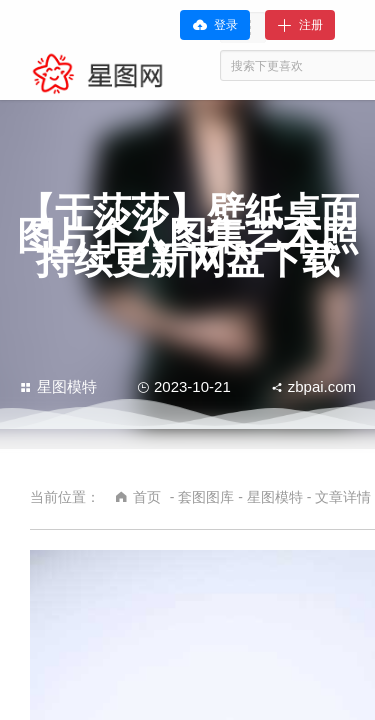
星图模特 (58, 386)
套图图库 (206, 497)
